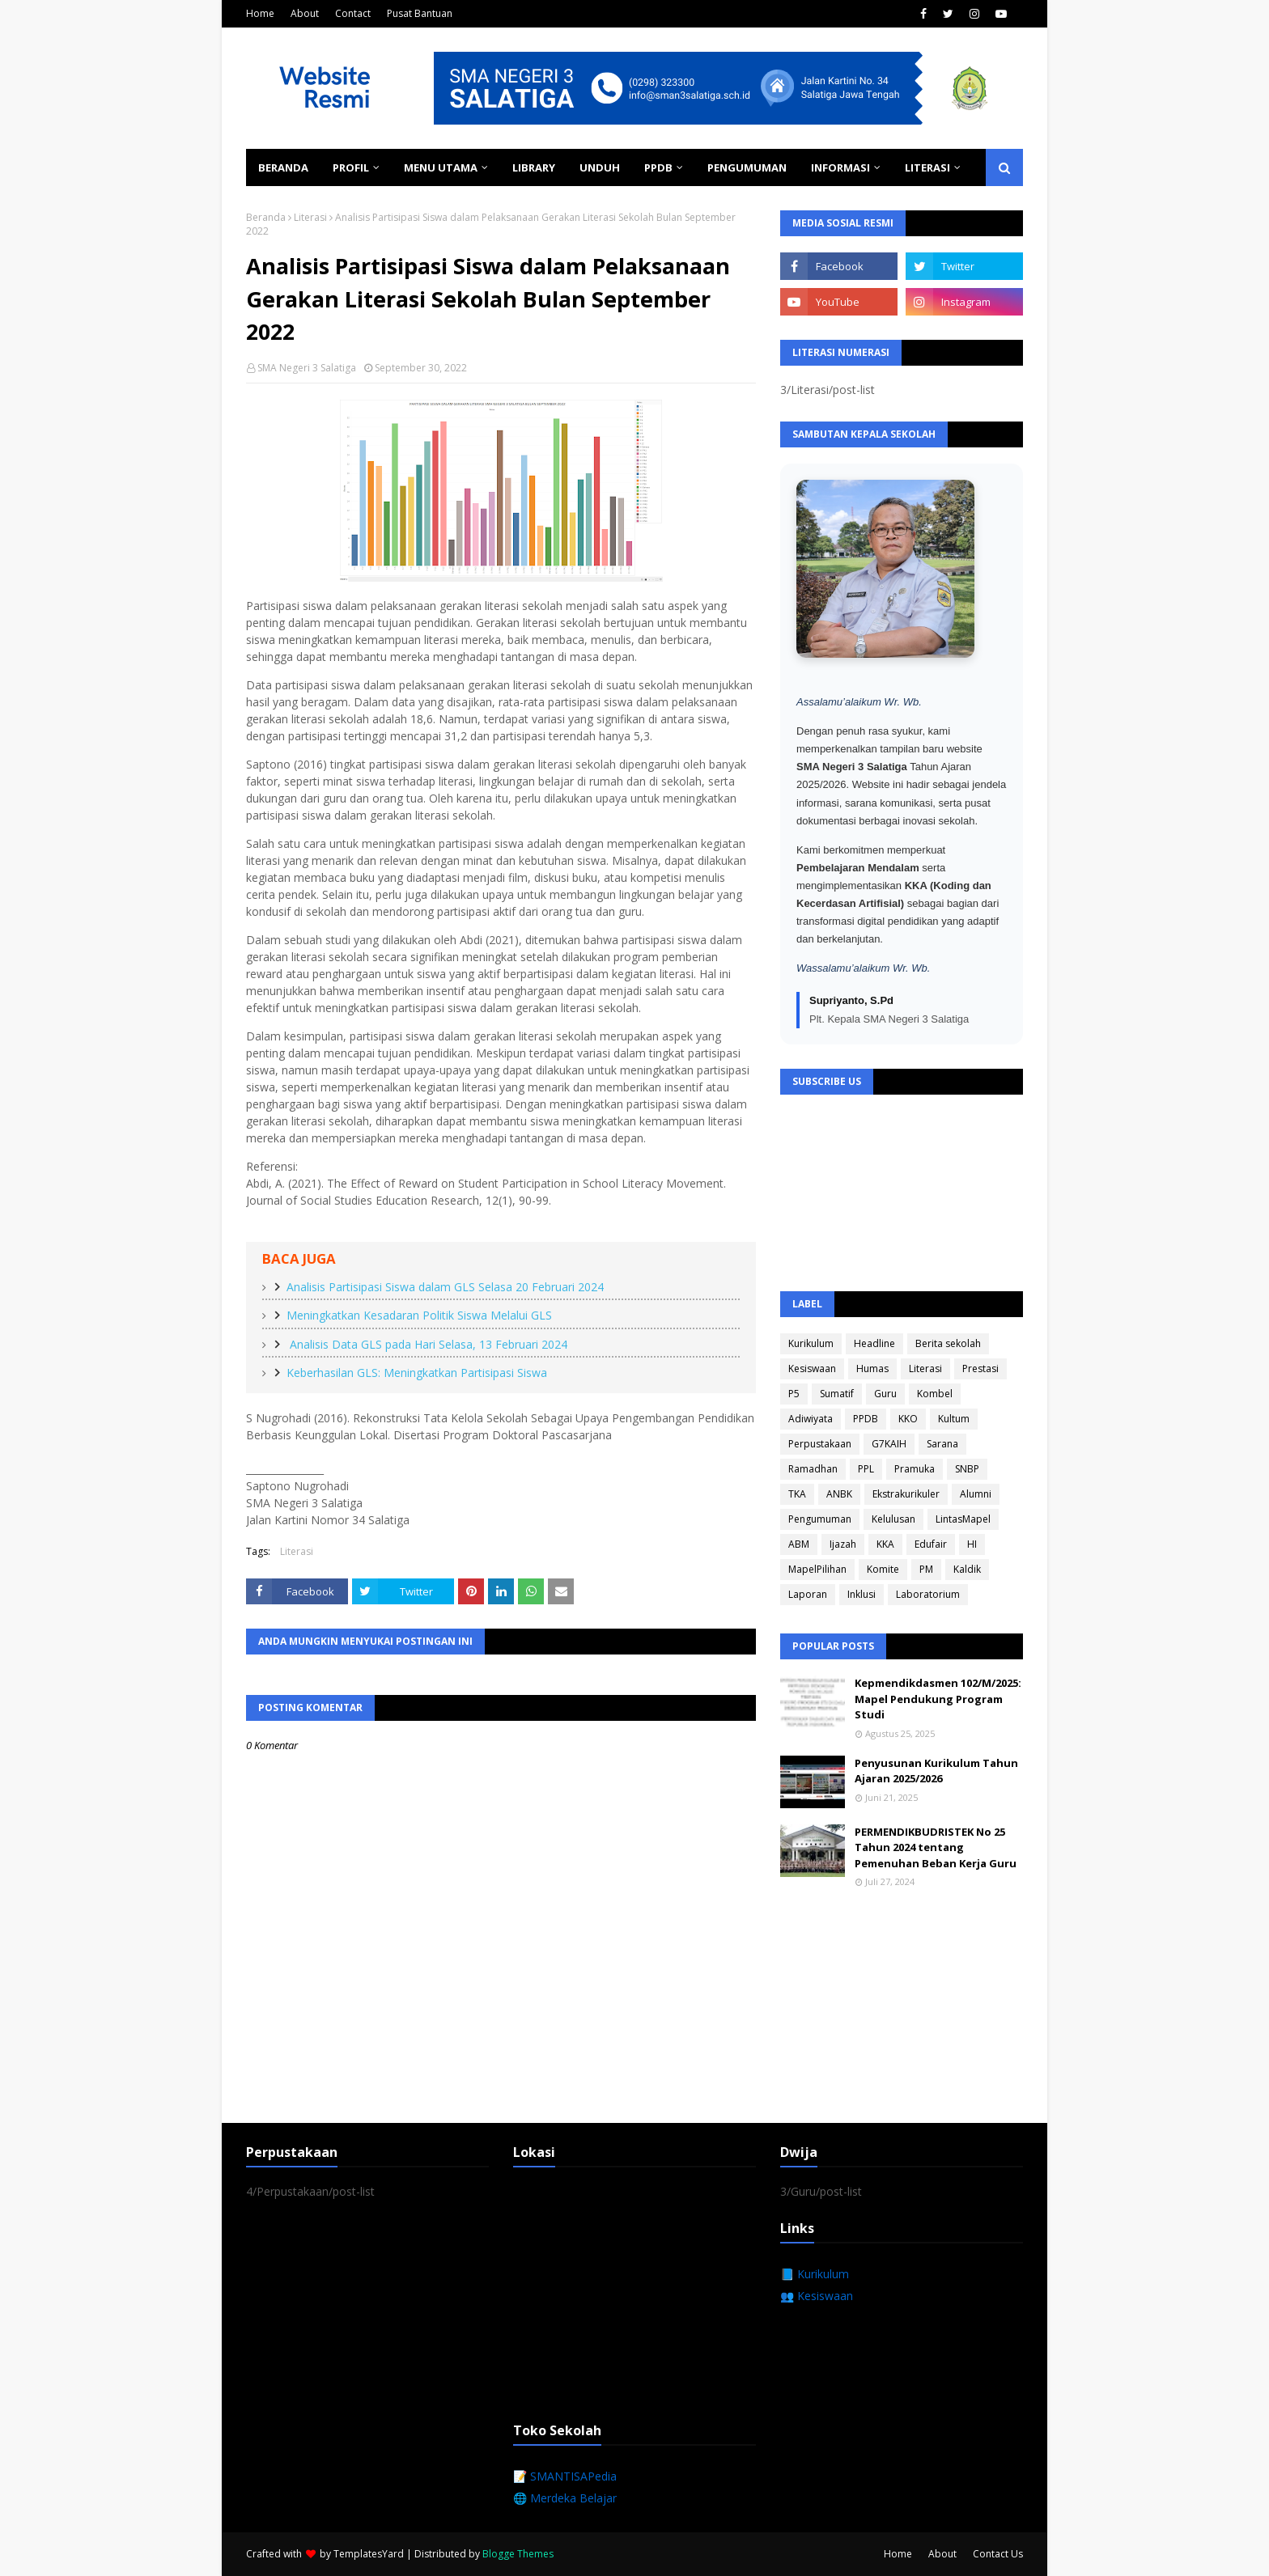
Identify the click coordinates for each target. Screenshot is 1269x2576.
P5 (794, 1393)
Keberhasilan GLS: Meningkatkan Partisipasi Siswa (416, 1372)
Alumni (975, 1494)
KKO (908, 1419)
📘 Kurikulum (814, 2274)
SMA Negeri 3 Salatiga (306, 368)
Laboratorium (928, 1594)
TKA (797, 1494)
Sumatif (837, 1393)
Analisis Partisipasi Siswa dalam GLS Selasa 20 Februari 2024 (445, 1286)
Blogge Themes (518, 2554)
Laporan (807, 1594)
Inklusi (861, 1594)
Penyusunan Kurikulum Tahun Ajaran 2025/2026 (936, 1771)
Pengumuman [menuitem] (747, 167)
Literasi (310, 217)
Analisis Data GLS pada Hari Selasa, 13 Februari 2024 (426, 1344)
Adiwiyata (810, 1419)
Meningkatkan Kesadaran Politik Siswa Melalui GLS (419, 1315)
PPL (866, 1469)
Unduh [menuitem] (599, 167)
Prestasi (980, 1368)
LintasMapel (963, 1519)
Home (260, 13)
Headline (874, 1343)
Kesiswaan (812, 1368)
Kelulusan (893, 1519)
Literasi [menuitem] (927, 167)
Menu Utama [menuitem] (440, 167)
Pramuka (914, 1469)
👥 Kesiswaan (816, 2295)
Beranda (266, 217)
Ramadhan (813, 1469)
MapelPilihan (817, 1569)
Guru (885, 1393)
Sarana (942, 1444)
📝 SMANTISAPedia (565, 2476)
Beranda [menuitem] (283, 167)
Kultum (954, 1419)
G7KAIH (889, 1444)
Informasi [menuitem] (840, 167)
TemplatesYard (368, 2554)
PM (926, 1569)
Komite (883, 1569)
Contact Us (998, 2554)
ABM (798, 1544)
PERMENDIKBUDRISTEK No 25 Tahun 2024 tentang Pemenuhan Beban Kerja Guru (935, 1847)
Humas (872, 1368)
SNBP (967, 1469)
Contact (353, 13)
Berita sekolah (948, 1343)
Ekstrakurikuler (906, 1494)
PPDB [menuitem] (658, 167)
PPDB (865, 1419)
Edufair (931, 1544)
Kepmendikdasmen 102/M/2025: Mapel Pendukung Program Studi (938, 1699)
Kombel (935, 1393)
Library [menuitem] (533, 167)
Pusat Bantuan (419, 13)
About (305, 13)
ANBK (839, 1494)
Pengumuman (819, 1519)
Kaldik (967, 1569)
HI (972, 1544)
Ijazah (843, 1544)
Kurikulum (811, 1343)
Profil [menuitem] (351, 167)
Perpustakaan (819, 1444)
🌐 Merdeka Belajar (565, 2498)
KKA (885, 1544)
